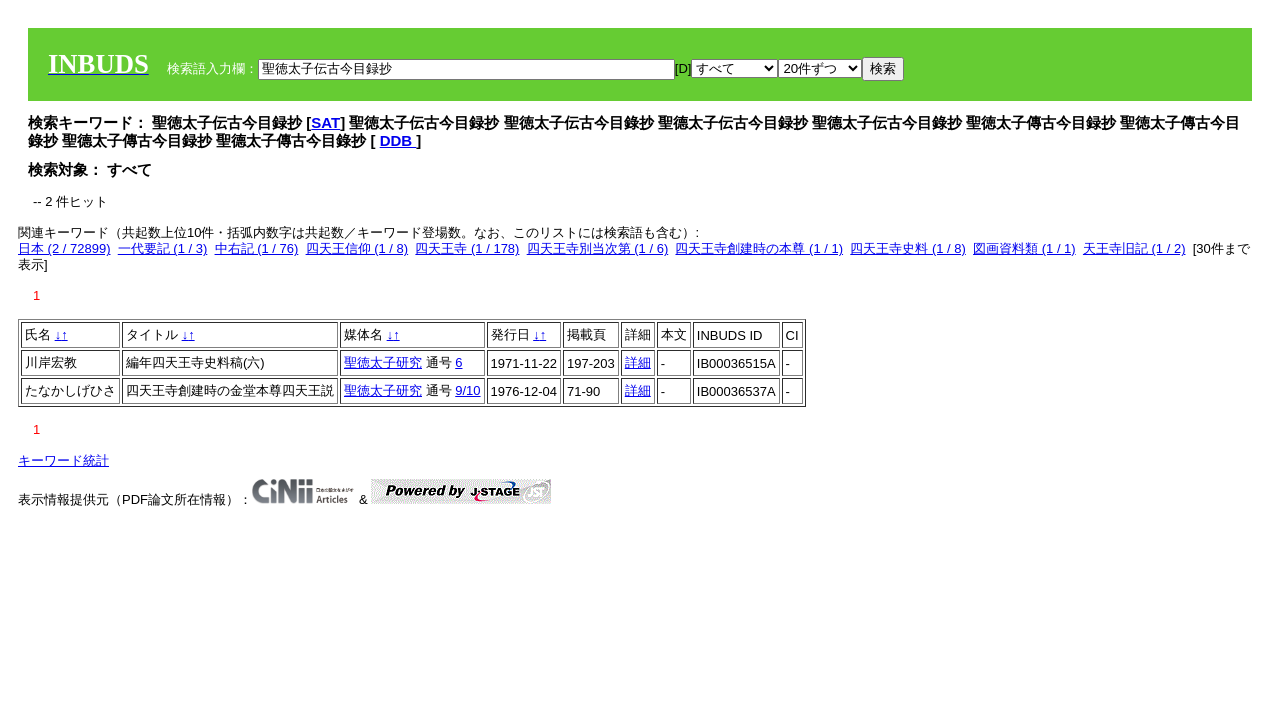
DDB (398, 140)
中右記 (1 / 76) (257, 248)
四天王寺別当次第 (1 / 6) (598, 248)
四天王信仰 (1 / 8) (357, 248)
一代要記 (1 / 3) (163, 248)
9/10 (467, 390)
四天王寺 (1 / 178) (467, 248)
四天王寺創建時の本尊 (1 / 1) (759, 248)
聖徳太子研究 (383, 362)
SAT (325, 122)
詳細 (638, 362)
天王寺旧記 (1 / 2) (1134, 248)
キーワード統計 (63, 460)
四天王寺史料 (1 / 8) (908, 248)
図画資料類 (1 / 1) (1024, 248)
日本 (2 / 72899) (64, 248)
